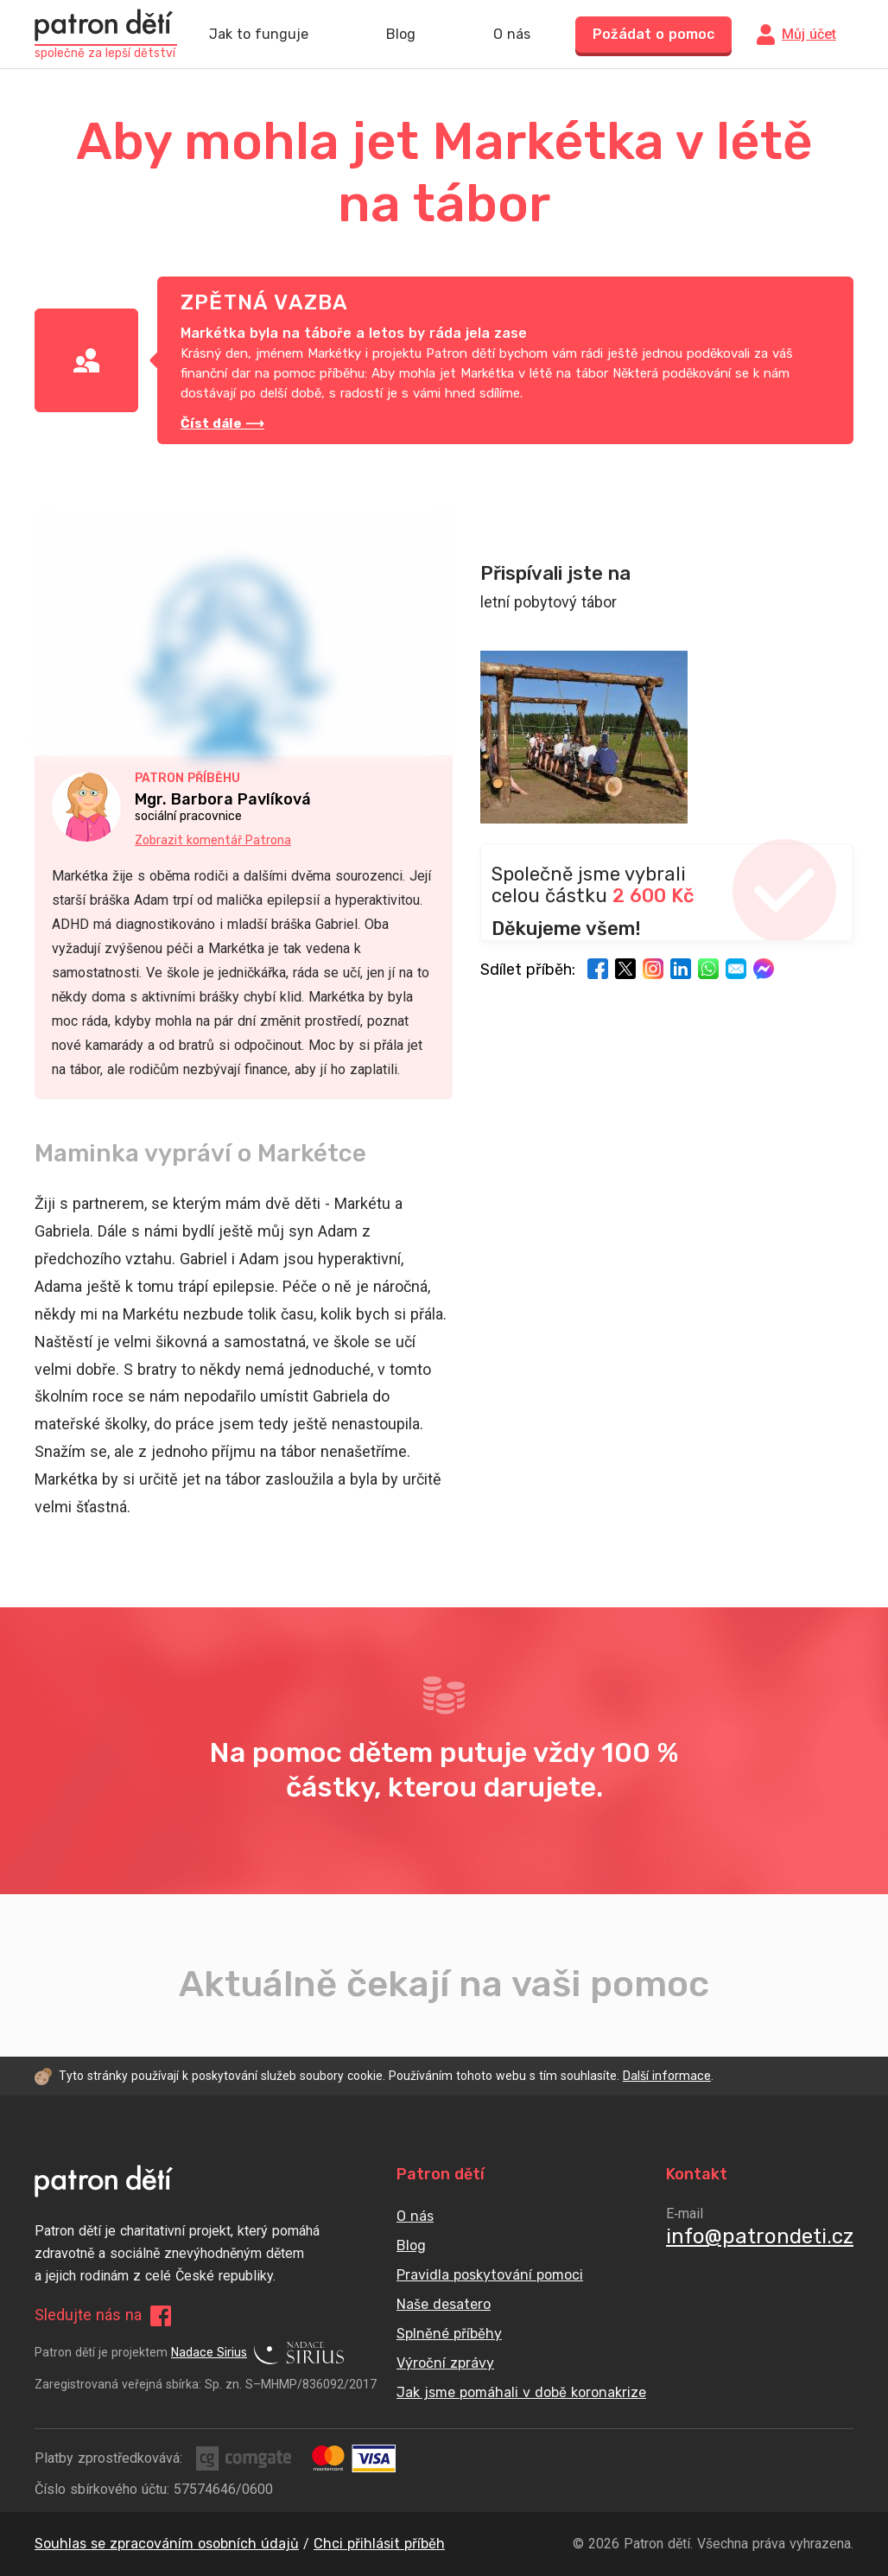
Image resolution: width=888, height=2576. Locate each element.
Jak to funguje (258, 34)
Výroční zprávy (445, 2363)
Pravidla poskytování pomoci (489, 2275)
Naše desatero (443, 2304)
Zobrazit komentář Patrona (213, 840)
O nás (511, 34)
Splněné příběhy (449, 2333)
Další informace (667, 2076)
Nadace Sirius (257, 2353)
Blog (400, 34)
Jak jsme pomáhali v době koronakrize (521, 2392)
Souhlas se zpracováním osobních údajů (167, 2543)
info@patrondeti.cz (759, 2236)
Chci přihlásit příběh (379, 2543)
